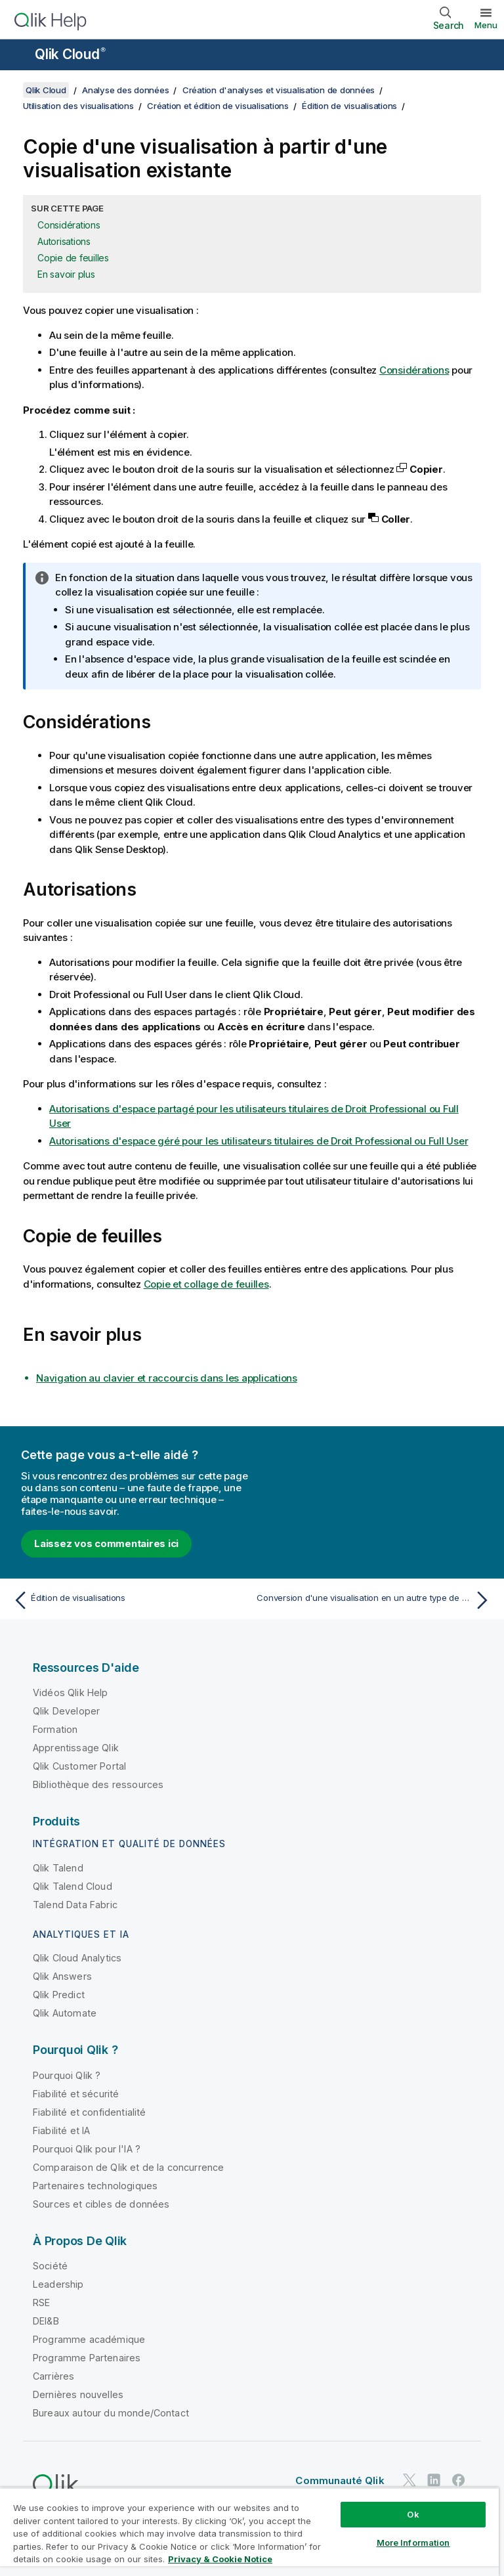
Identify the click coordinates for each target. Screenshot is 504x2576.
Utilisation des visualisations (78, 105)
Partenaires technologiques (95, 2185)
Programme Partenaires (86, 2357)
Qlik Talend (58, 1867)
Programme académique (89, 2339)
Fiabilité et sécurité (76, 2093)
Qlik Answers (62, 1976)
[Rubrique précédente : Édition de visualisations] (128, 1600)
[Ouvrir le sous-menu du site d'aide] (18, 55)
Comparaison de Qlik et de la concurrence (128, 2167)
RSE (41, 2302)
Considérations (68, 224)
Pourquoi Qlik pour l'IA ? (86, 2148)
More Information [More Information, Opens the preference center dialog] (413, 2542)
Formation (55, 1729)
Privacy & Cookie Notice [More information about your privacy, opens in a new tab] (220, 2559)
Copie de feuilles (73, 257)
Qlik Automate (64, 2013)
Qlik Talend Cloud (72, 1886)
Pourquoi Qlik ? (66, 2075)
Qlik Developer (66, 1710)
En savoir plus (66, 274)
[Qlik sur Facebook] (459, 2480)
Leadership (58, 2284)
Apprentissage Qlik (76, 1747)
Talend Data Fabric (75, 1904)
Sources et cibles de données (101, 2204)
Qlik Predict (59, 1994)
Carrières (53, 2376)
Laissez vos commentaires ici (106, 1543)
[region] (249, 2531)
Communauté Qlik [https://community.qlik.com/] (339, 2480)
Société (50, 2265)
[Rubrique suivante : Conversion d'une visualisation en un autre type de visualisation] (375, 1600)
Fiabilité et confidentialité (89, 2112)
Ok (413, 2514)
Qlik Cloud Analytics (77, 1957)
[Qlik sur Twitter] (409, 2480)
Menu (485, 25)
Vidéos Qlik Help (70, 1692)
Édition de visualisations (349, 105)
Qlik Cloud (70, 54)
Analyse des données (125, 90)
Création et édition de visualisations (218, 105)
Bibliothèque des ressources (98, 1784)
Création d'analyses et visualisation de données (278, 90)
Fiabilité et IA (61, 2130)
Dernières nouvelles (78, 2394)
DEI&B (46, 2320)
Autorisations (64, 241)
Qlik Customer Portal (79, 1766)
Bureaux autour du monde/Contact (111, 2412)
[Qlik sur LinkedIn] (434, 2480)
